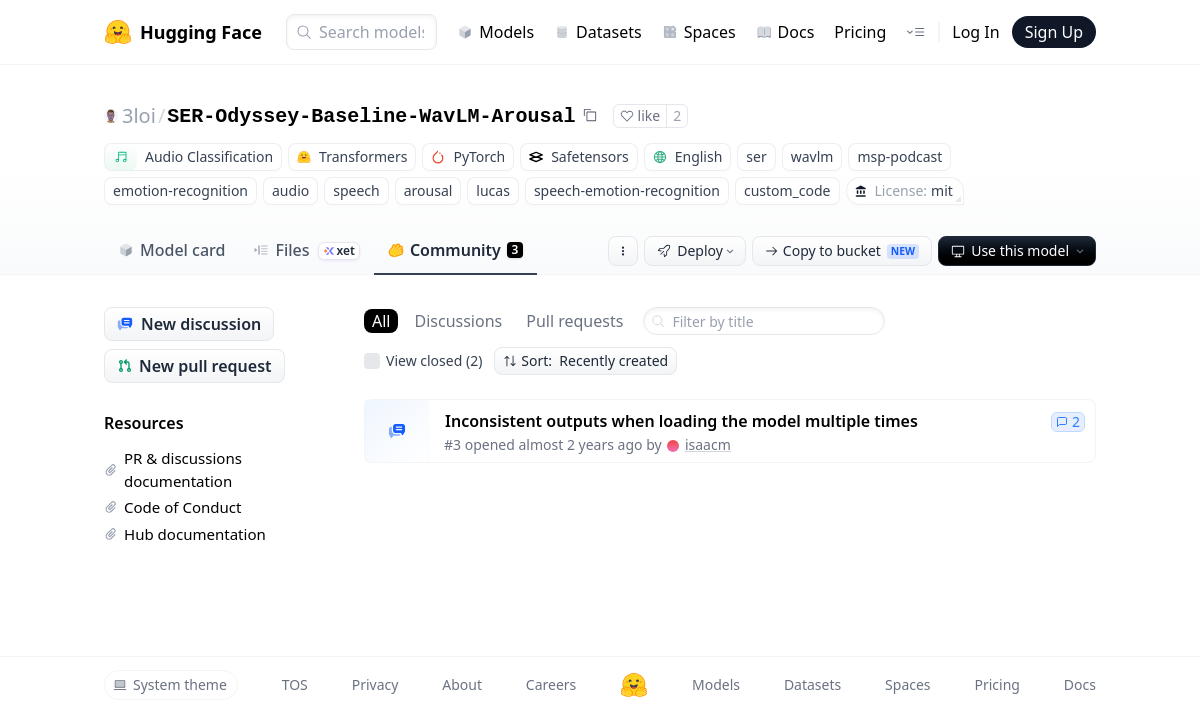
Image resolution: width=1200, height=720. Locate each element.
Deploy (697, 250)
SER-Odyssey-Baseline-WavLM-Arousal (371, 116)
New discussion (189, 324)
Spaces (699, 32)
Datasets (598, 32)
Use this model (1019, 250)
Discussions (458, 321)
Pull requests (574, 321)
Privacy (375, 684)
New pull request (194, 366)
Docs (785, 32)
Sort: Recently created (585, 360)
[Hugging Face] (634, 685)
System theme (170, 684)
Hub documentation (185, 534)
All (381, 321)
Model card (171, 250)
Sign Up (1054, 32)
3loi (139, 115)
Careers (551, 684)
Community (455, 250)
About (462, 684)
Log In (975, 32)
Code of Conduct (172, 507)
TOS (295, 684)
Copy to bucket (842, 250)
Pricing (860, 32)
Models (495, 32)
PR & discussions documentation (173, 469)
